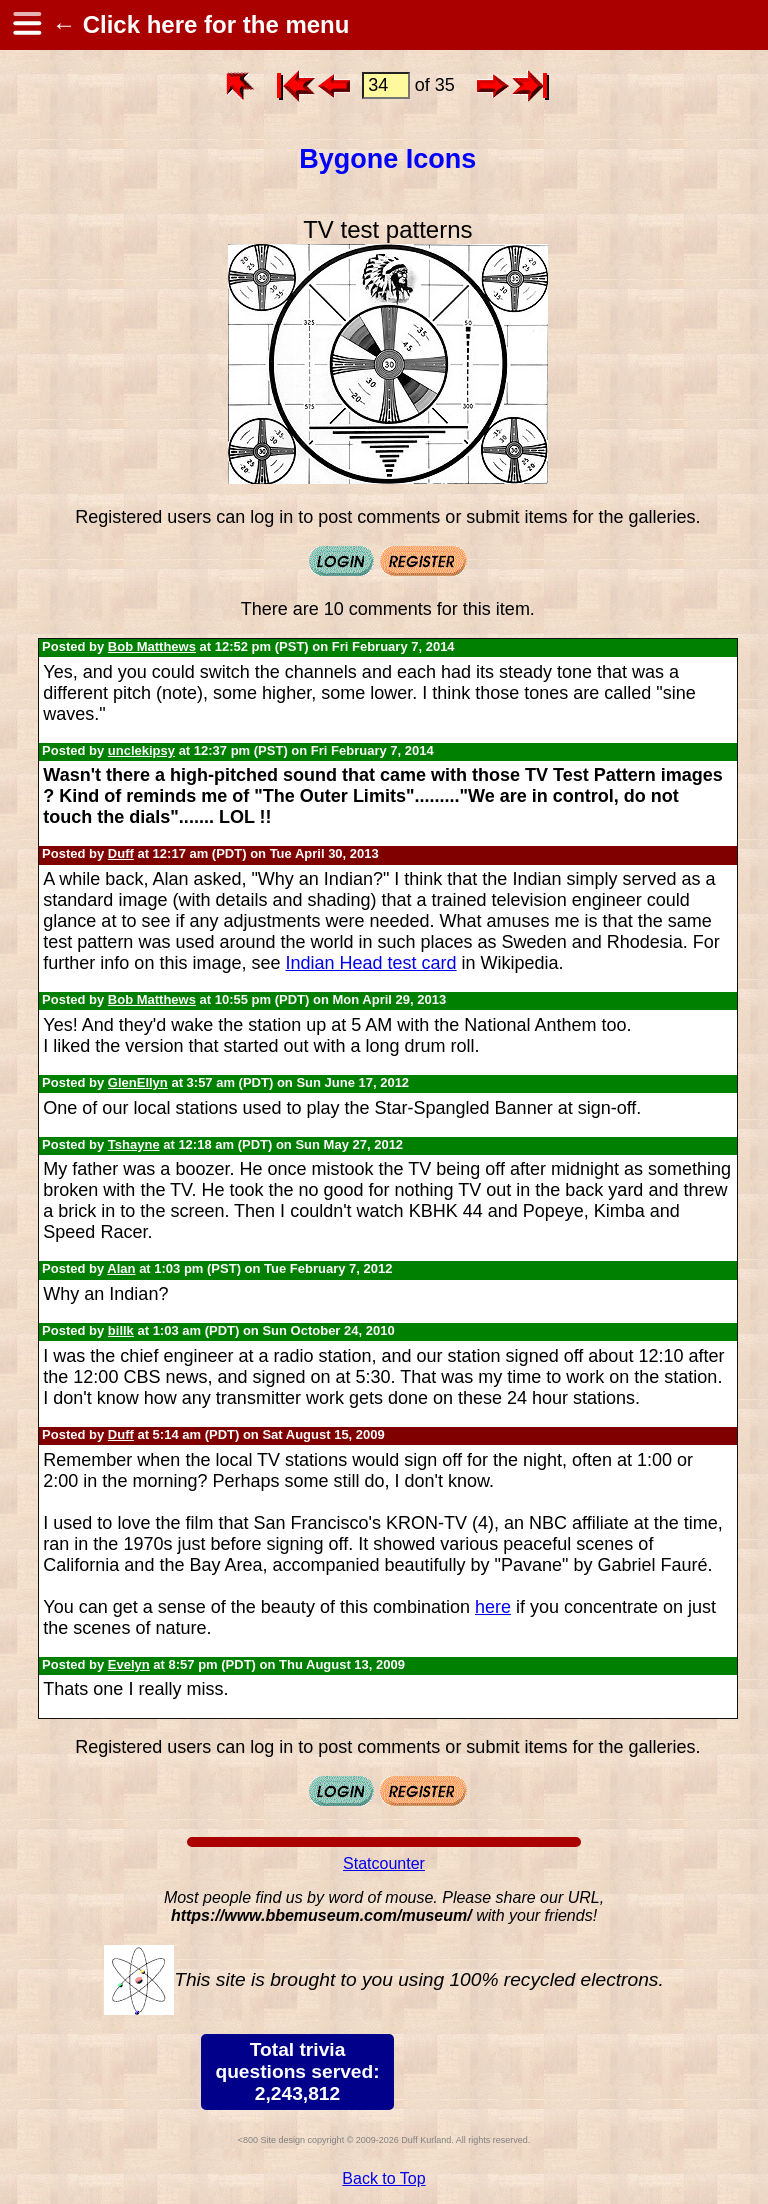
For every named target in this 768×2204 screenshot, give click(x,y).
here (493, 1607)
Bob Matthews (152, 646)
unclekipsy (141, 750)
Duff (121, 853)
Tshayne (134, 1144)
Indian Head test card (370, 963)
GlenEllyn (138, 1082)
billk (121, 1330)
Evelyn (129, 1664)
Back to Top (383, 2178)
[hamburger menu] (26, 25)
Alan (121, 1268)
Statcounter (384, 1863)
